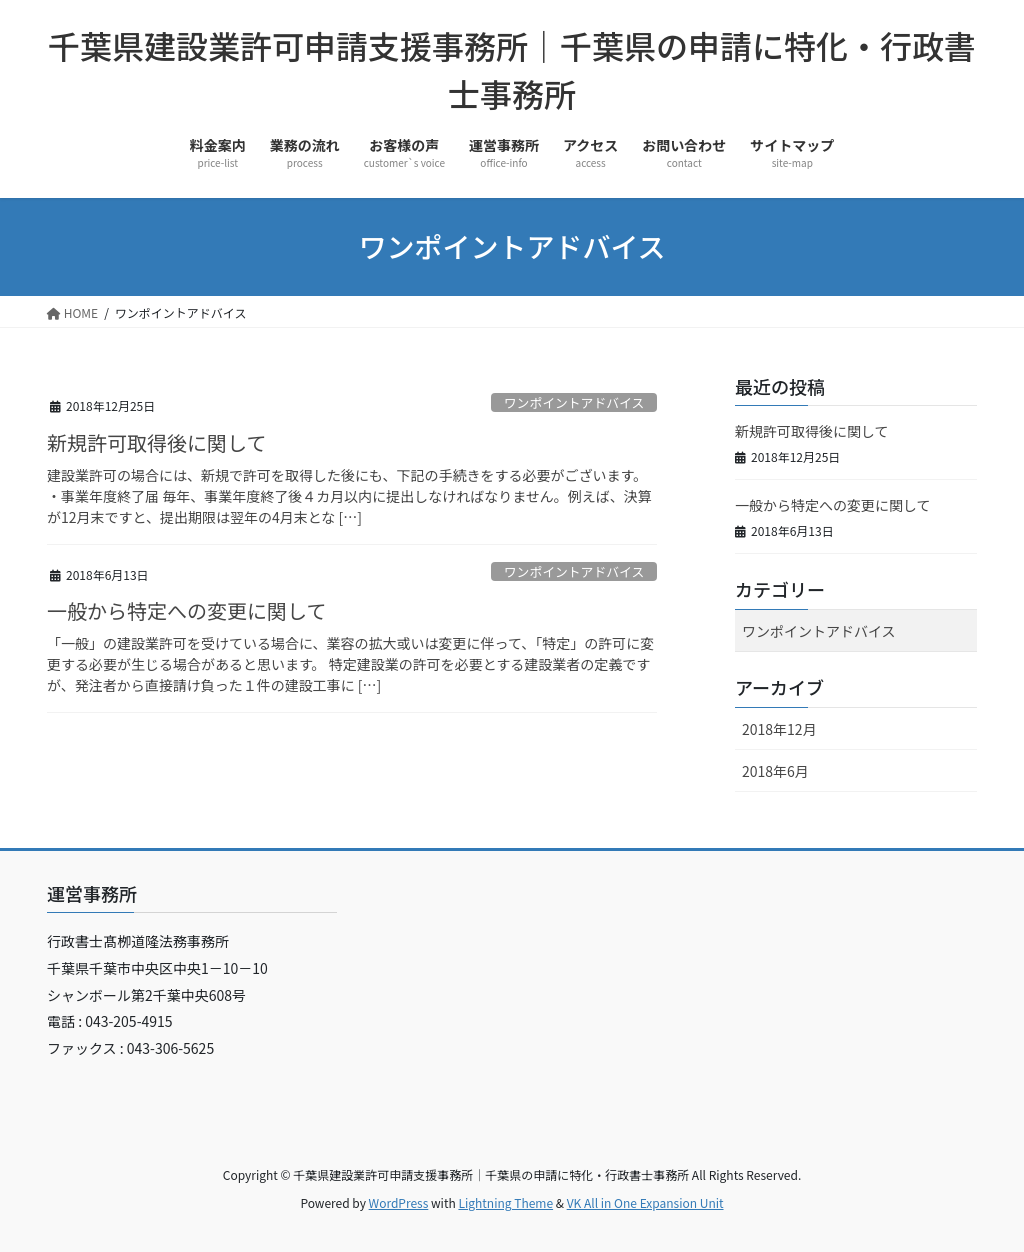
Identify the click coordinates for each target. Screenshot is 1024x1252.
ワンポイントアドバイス (574, 402)
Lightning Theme (505, 1202)
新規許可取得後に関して (156, 442)
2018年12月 (779, 729)
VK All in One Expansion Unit (645, 1202)
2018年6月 (775, 771)
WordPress (399, 1202)
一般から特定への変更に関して (186, 610)
